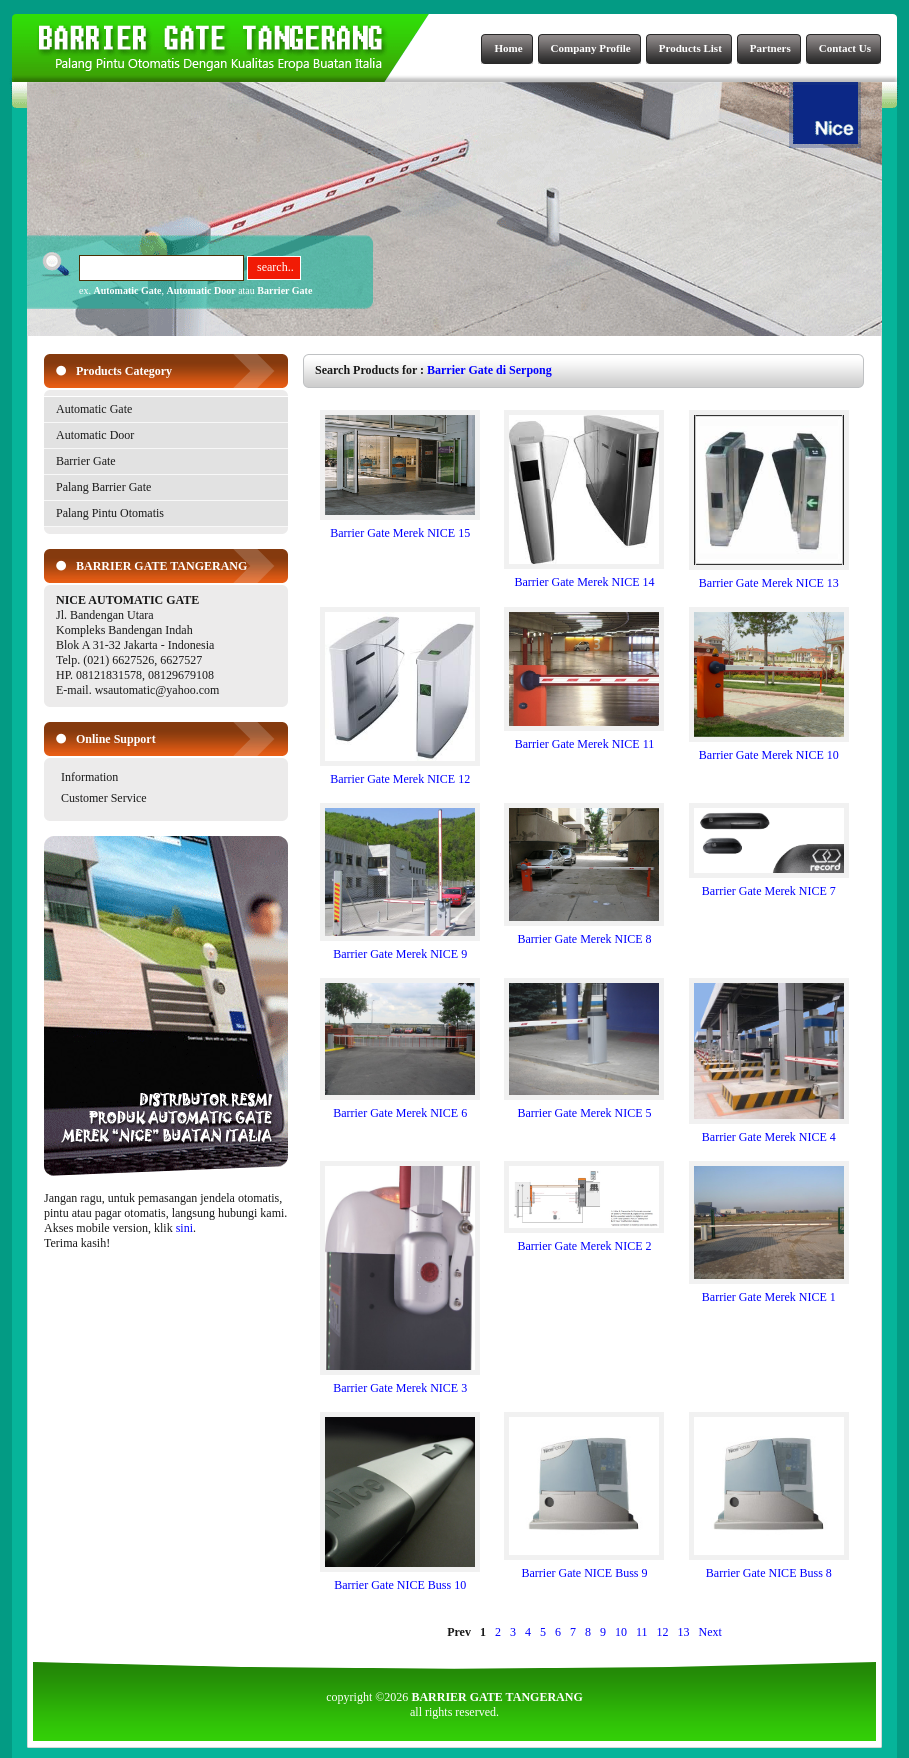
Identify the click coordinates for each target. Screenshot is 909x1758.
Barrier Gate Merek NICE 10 (769, 749)
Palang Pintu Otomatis (110, 513)
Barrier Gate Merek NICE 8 (584, 933)
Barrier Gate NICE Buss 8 (769, 1567)
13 (684, 1632)
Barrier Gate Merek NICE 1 (769, 1291)
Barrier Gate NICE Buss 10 (400, 1579)
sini (184, 1228)
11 (642, 1632)
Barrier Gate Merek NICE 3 (400, 1382)
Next (710, 1632)
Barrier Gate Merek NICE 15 (400, 527)
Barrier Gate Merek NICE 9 (400, 948)
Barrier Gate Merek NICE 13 (769, 577)
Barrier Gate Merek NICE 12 (400, 773)
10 (621, 1632)
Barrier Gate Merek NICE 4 (769, 1131)
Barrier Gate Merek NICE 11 (584, 738)
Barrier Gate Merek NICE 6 (400, 1107)
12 (663, 1632)
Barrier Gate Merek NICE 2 (584, 1240)
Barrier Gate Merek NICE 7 (769, 885)
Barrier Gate (284, 290)
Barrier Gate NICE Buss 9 (584, 1567)
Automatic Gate (127, 290)
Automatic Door (201, 290)
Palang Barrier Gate (103, 487)
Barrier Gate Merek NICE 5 (584, 1107)
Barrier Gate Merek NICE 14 (584, 576)
